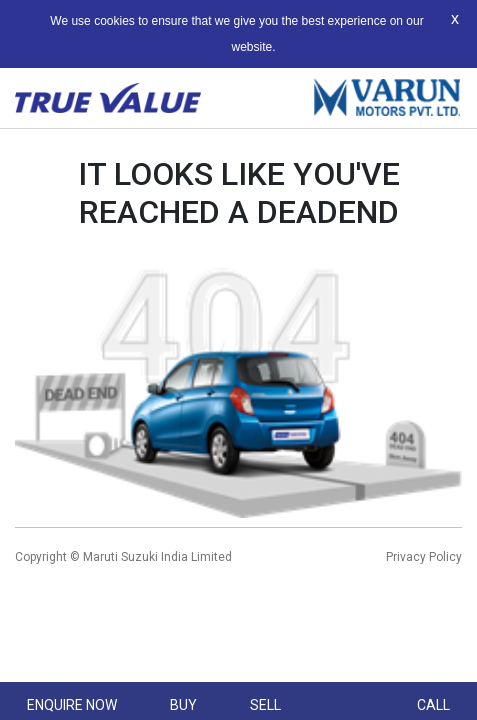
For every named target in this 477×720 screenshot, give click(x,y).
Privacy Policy (424, 557)
